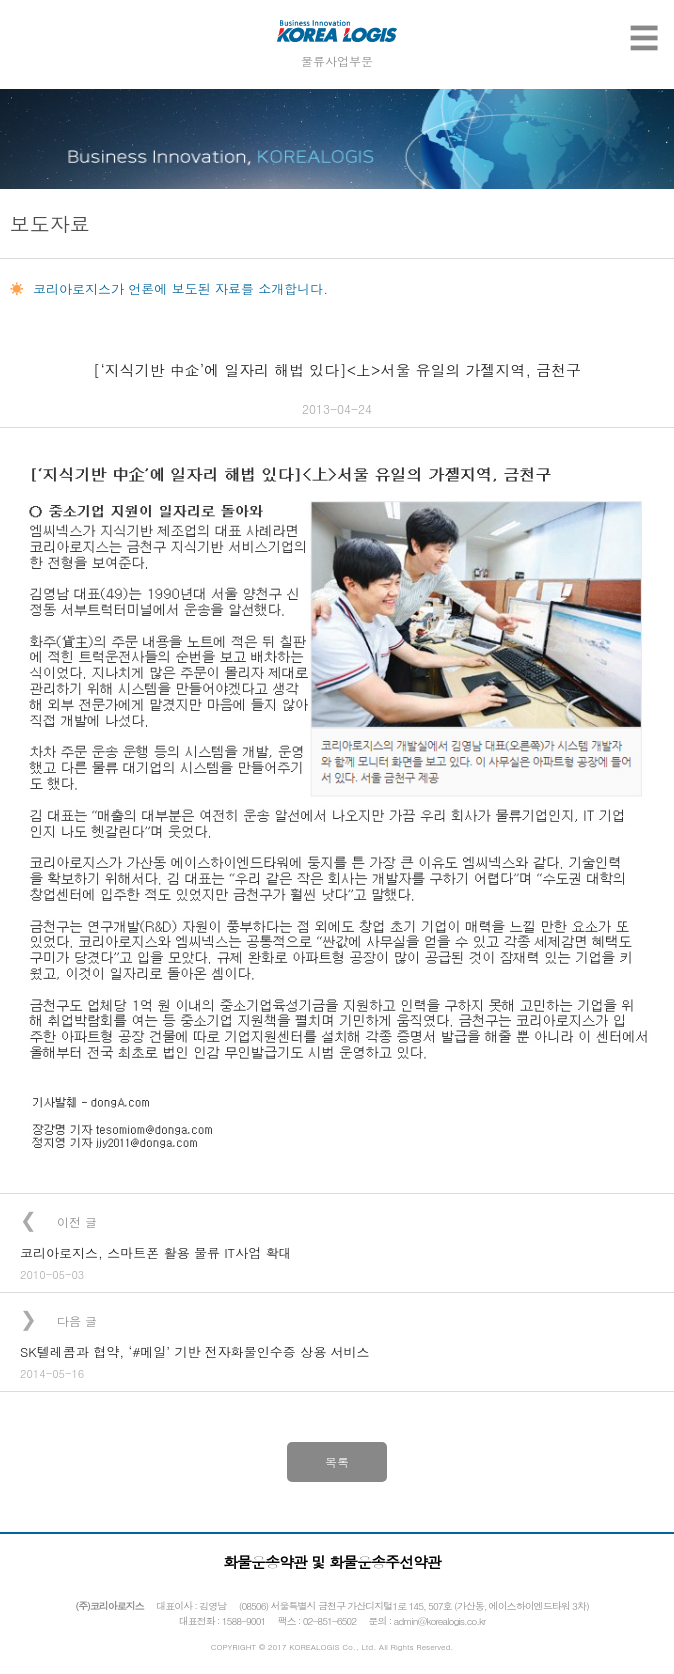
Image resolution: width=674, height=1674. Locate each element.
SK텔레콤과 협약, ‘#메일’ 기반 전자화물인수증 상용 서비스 (194, 1351)
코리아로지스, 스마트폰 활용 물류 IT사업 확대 (156, 1252)
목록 (337, 1461)
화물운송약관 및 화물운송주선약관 (332, 1561)
